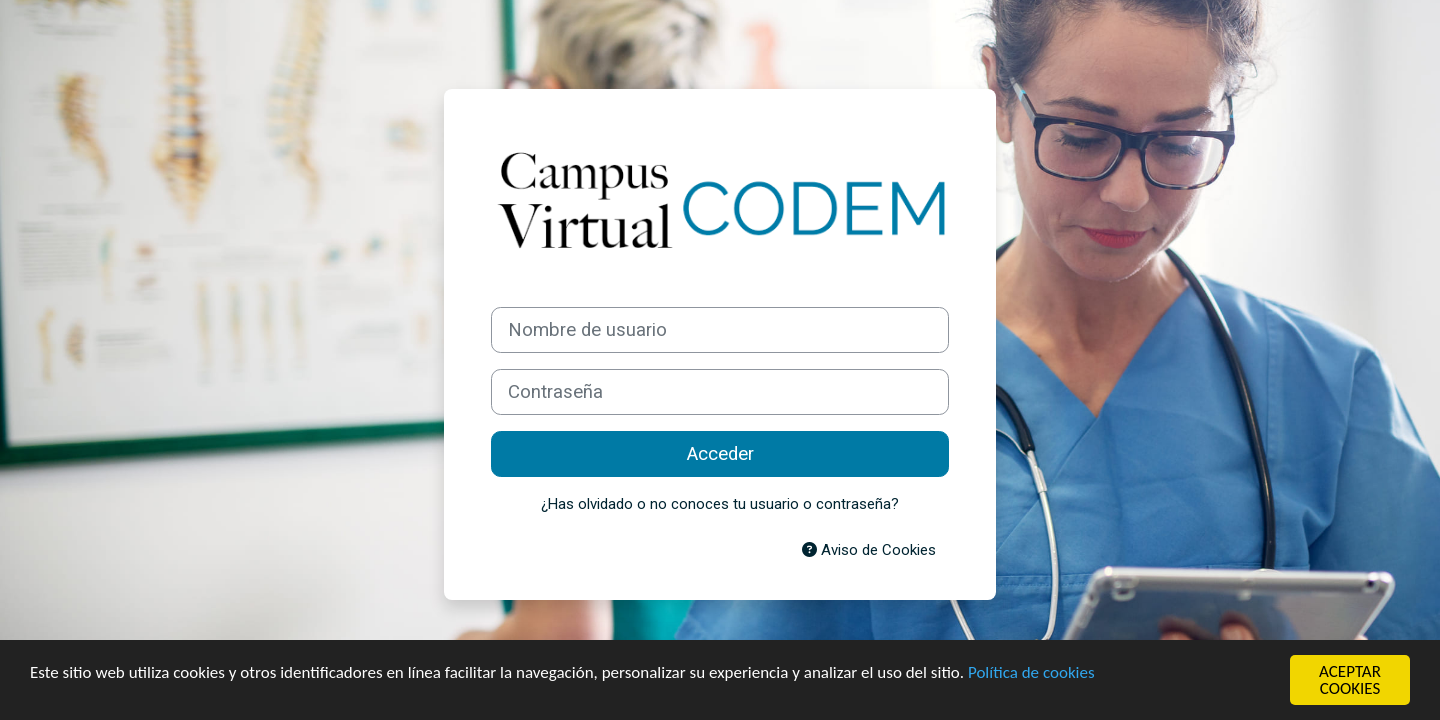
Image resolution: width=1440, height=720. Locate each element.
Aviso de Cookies (869, 550)
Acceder (720, 454)
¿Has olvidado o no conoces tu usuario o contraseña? (720, 504)
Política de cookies (1031, 672)
